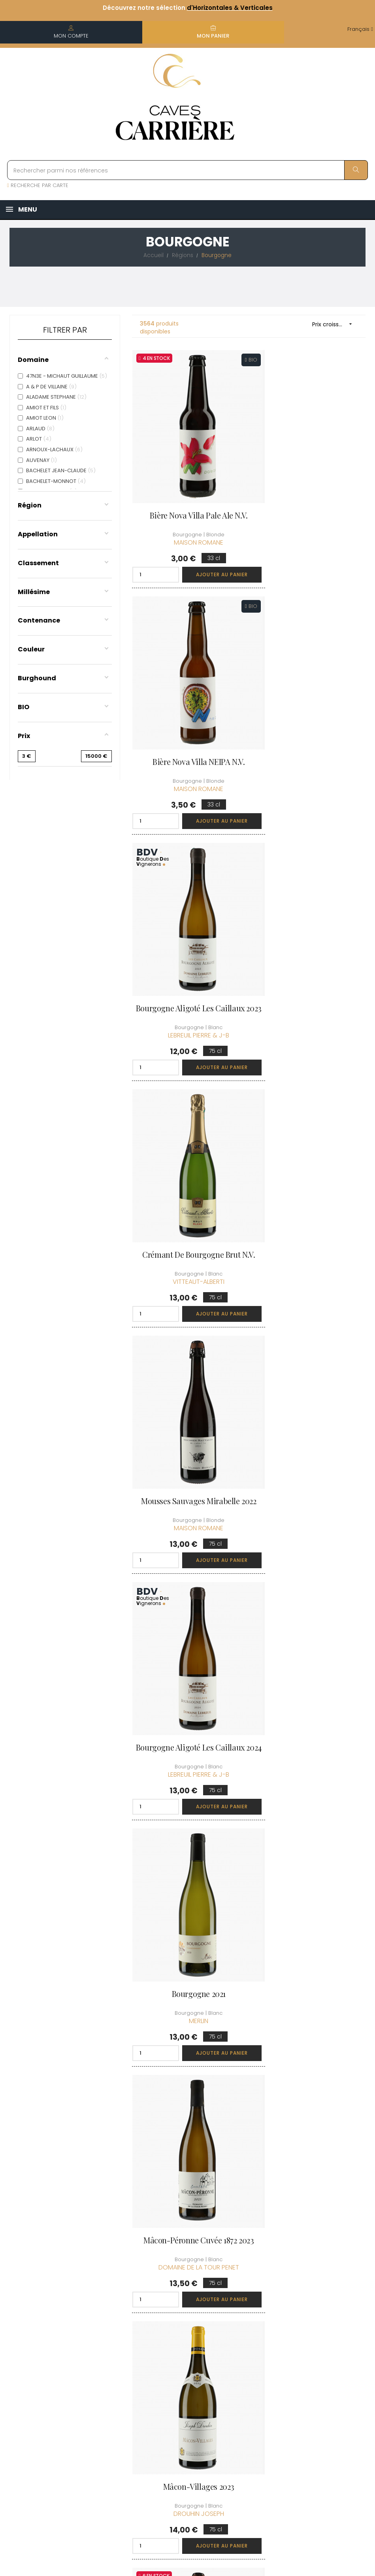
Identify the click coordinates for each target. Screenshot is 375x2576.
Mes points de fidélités (243, 2365)
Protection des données (181, 2409)
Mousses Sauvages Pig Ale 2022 (187, 1603)
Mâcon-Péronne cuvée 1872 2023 (310, 1163)
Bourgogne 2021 (187, 1158)
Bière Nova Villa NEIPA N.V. (310, 491)
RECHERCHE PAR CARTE (37, 185)
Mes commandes (248, 2347)
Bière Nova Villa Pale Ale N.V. (187, 491)
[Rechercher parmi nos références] (187, 170)
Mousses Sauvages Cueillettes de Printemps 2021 (310, 1386)
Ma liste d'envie (245, 2383)
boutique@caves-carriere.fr (52, 2364)
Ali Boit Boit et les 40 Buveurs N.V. (310, 1608)
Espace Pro (176, 2450)
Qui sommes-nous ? (186, 2329)
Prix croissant (335, 324)
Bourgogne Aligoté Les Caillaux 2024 (310, 941)
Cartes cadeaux (246, 2398)
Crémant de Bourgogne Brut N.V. (310, 718)
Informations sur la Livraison (186, 2351)
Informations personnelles (242, 2329)
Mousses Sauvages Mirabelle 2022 (187, 941)
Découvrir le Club (309, 2325)
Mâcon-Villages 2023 (187, 1381)
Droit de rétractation (177, 2432)
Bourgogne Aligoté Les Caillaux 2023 (187, 718)
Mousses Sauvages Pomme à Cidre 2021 (187, 1830)
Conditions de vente (180, 2373)
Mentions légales (184, 2391)
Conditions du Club (312, 2353)
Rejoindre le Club (309, 2339)
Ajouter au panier (208, 550)
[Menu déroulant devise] (360, 29)
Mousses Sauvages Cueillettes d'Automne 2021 (310, 1830)
